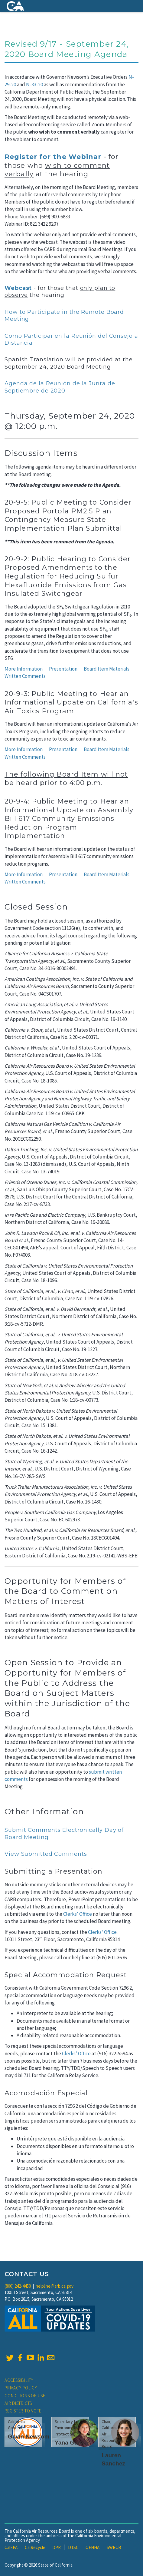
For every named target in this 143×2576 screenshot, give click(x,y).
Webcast (18, 288)
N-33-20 (34, 84)
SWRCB (114, 2547)
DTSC (73, 2547)
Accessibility (19, 2380)
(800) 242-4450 (18, 2286)
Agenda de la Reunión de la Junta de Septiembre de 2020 (60, 387)
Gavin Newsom (29, 2436)
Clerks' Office (77, 1914)
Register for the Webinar (53, 157)
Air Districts (18, 2403)
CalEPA (11, 2547)
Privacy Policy (21, 2388)
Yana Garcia (71, 2442)
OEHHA (92, 2547)
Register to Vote (23, 2411)
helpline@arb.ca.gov (54, 2286)
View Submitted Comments (46, 1854)
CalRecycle (35, 2547)
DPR (56, 2547)
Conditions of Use (25, 2396)
